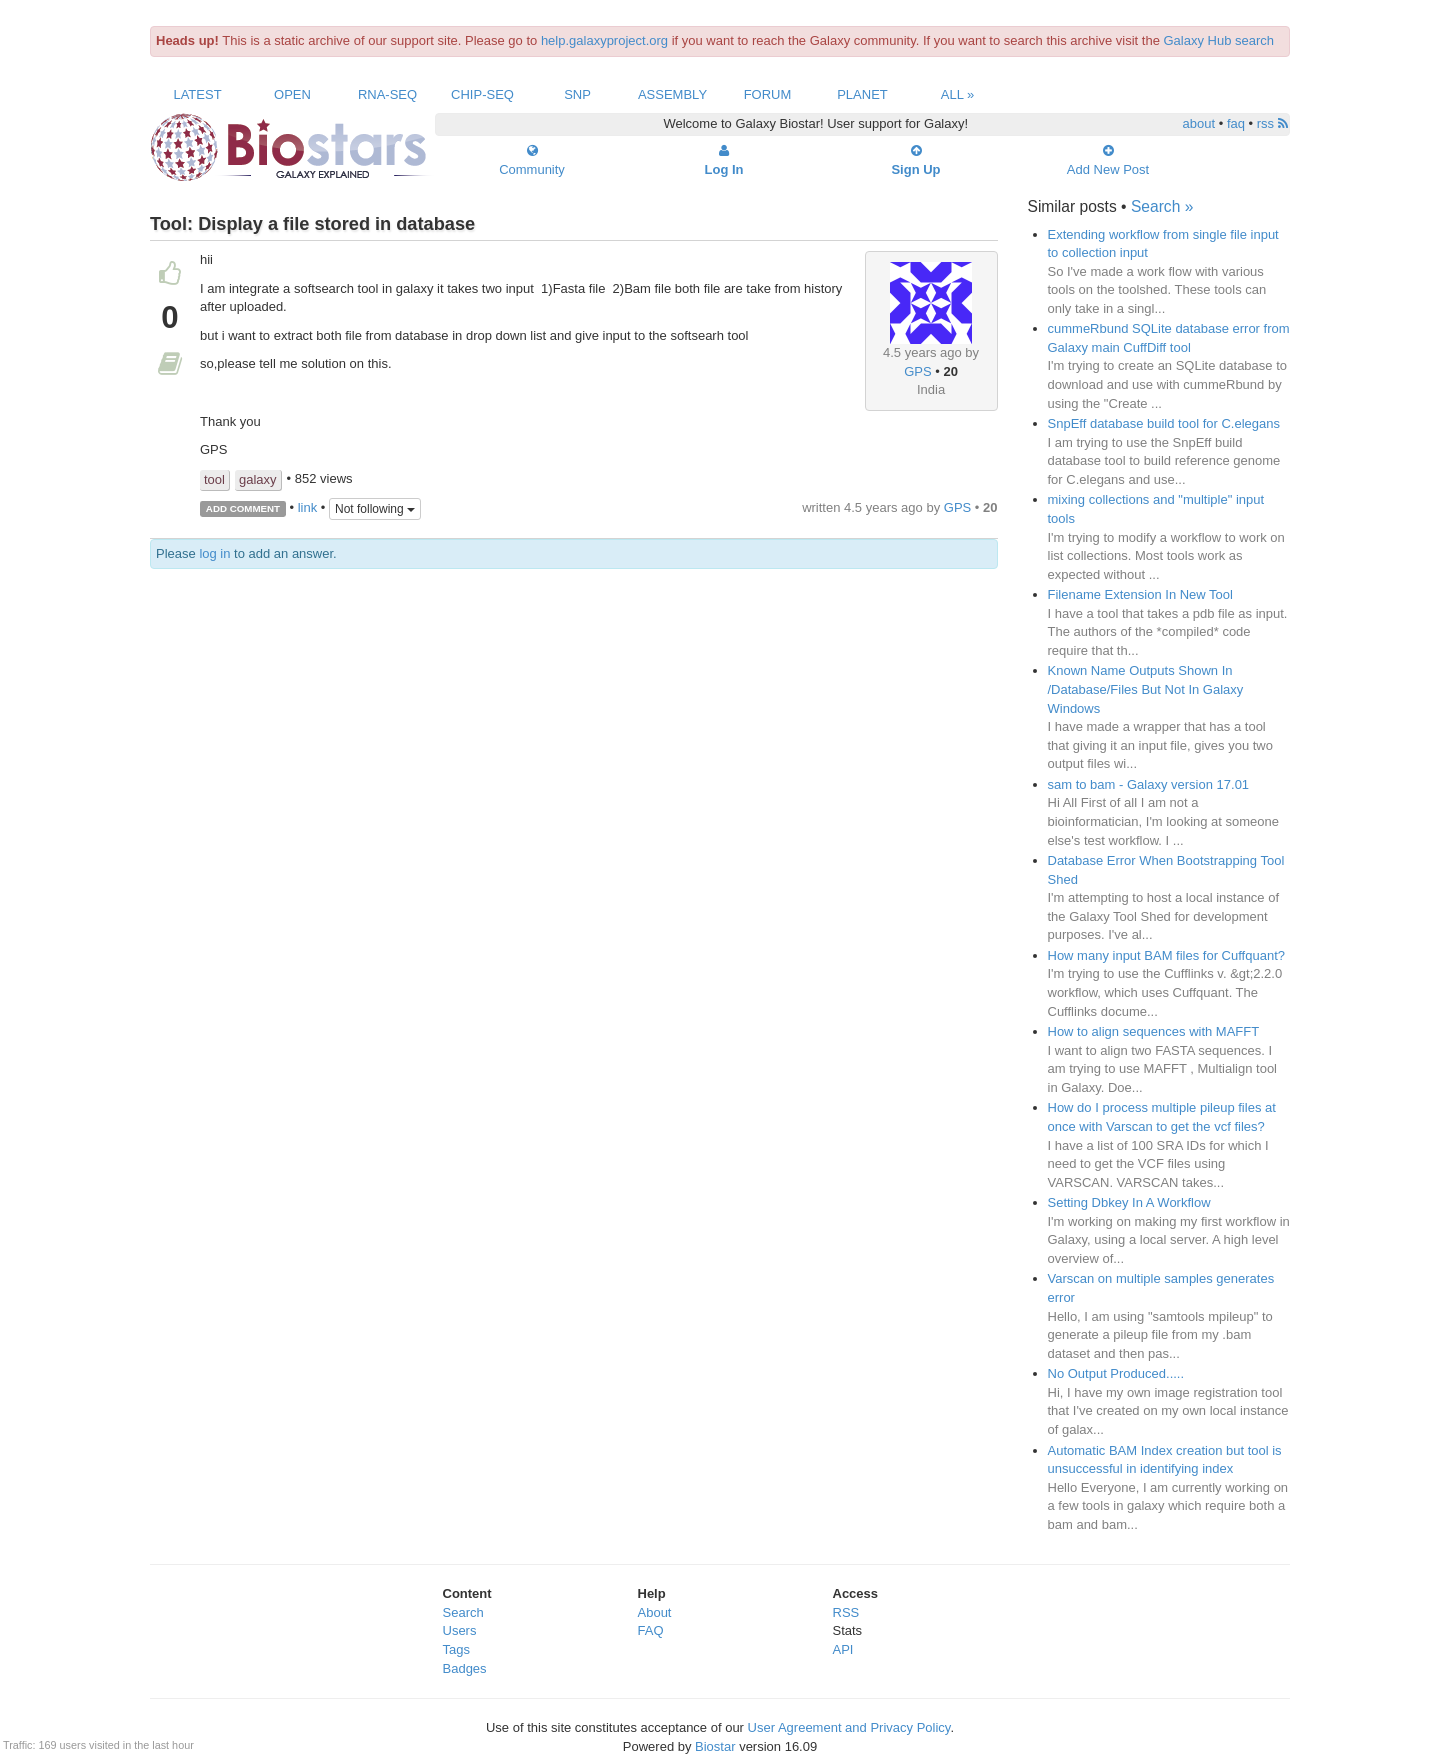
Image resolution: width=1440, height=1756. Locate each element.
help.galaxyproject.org (604, 40)
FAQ (651, 1630)
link (308, 507)
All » (958, 94)
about (1199, 123)
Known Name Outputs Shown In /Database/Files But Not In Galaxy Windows (1146, 689)
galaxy (258, 479)
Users (460, 1630)
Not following (375, 509)
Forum (768, 94)
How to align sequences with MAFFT (1154, 1031)
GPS (917, 371)
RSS (846, 1612)
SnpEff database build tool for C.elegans (1164, 423)
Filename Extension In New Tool (1140, 594)
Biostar (715, 1746)
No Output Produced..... (1116, 1373)
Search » (1162, 206)
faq (1236, 123)
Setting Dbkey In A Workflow (1129, 1202)
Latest (197, 94)
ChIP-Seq (482, 94)
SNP (577, 94)
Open (292, 94)
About (655, 1612)
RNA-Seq (387, 94)
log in (214, 553)
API (843, 1649)
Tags (456, 1649)
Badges (465, 1668)
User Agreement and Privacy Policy (849, 1727)
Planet (862, 94)
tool (214, 479)
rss (1272, 123)
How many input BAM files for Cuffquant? (1167, 955)
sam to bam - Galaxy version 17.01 (1149, 784)
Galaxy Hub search (1219, 40)
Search (463, 1612)
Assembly (672, 94)
